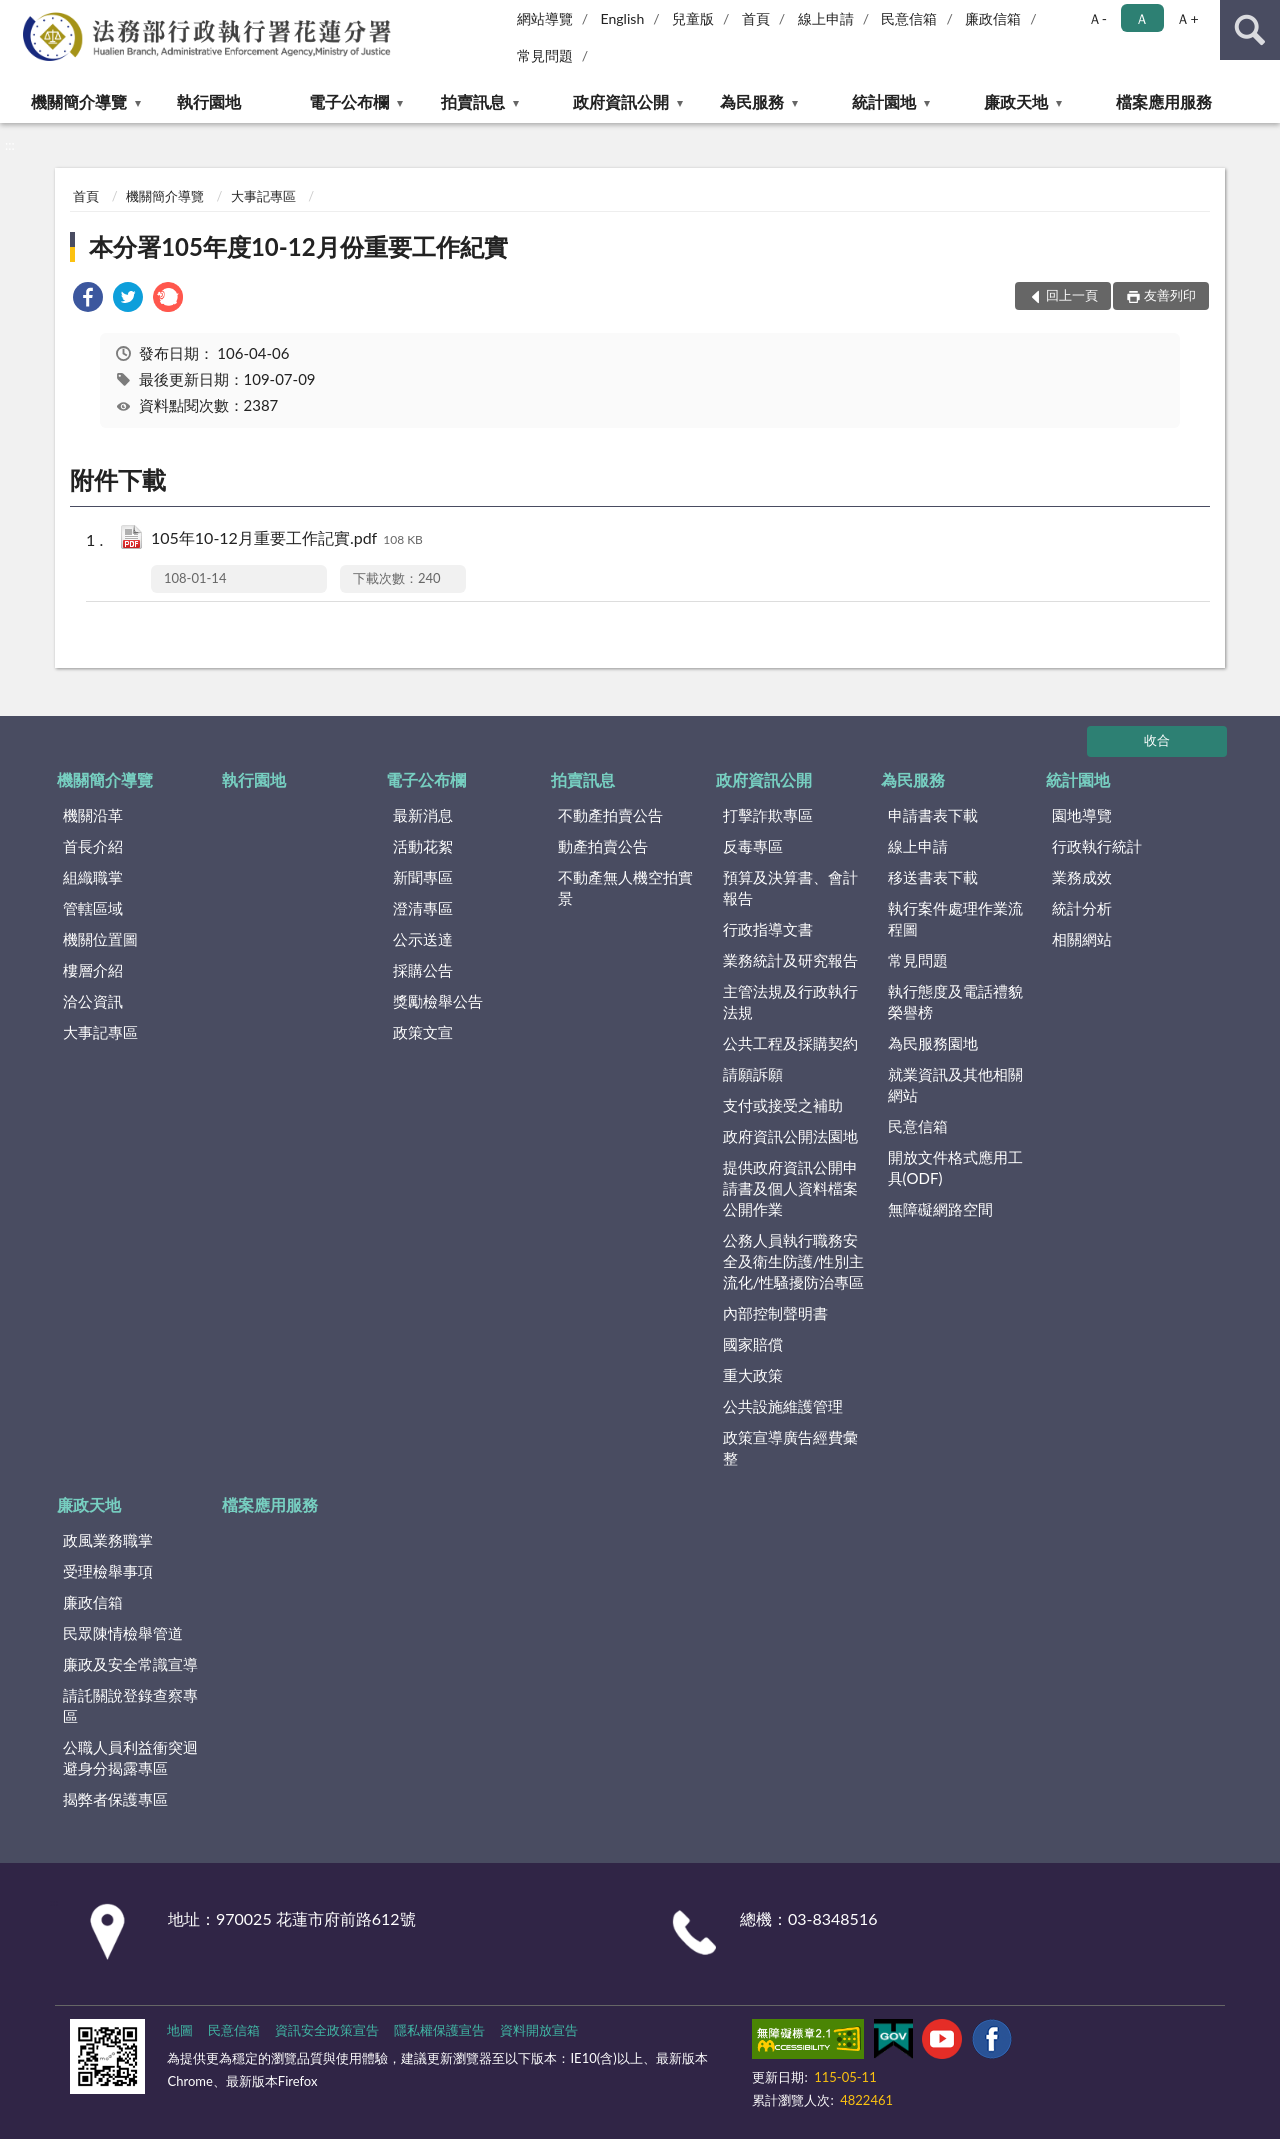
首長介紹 (93, 846)
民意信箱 (909, 18)
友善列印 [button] (1170, 295)
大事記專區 (263, 196)
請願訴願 (753, 1074)
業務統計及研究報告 (790, 960)
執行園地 (209, 101)
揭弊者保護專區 (115, 1799)
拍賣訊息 (473, 101)
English (623, 18)
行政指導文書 (768, 929)
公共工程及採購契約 (790, 1043)
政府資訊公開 (621, 101)
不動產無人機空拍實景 (625, 887)
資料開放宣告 (539, 2030)
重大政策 (753, 1375)
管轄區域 (93, 908)
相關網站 (1082, 939)
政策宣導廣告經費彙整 (790, 1447)
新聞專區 (423, 877)
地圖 (180, 2030)
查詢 (1250, 30)
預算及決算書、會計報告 (790, 887)
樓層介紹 (93, 970)
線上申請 (826, 18)
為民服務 (752, 101)
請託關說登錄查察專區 (130, 1705)
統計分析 (1082, 908)
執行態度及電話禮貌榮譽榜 (955, 1001)
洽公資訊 (93, 1001)
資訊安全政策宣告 (327, 2030)
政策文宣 (423, 1032)
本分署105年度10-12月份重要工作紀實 (298, 246)
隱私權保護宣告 (439, 2030)
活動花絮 (423, 846)
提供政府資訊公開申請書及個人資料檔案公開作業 (790, 1188)
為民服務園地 (933, 1043)
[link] (88, 299)
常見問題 (545, 55)
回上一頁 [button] (1072, 295)
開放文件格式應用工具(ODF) (955, 1167)
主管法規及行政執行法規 (790, 1001)
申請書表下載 (933, 815)
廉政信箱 (993, 18)
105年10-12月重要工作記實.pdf (287, 539)
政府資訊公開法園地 (790, 1136)
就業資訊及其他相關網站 (955, 1084)
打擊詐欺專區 (768, 815)
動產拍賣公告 (603, 846)
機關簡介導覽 (79, 101)
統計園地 (884, 101)
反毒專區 (753, 846)
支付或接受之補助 (783, 1105)
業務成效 (1082, 877)
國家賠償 (753, 1344)
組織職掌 (93, 877)
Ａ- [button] (1097, 18)
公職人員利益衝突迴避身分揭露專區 (130, 1757)
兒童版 (693, 18)
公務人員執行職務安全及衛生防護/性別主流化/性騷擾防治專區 (794, 1261)
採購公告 (423, 970)
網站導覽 (545, 18)
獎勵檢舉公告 (438, 1001)
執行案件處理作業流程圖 (955, 918)
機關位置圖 (100, 939)
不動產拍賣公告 (610, 815)
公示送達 (423, 939)
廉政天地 (1016, 101)
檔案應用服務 (1164, 101)
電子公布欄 (349, 101)
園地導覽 (1082, 815)
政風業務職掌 (108, 1540)
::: (16, 15)
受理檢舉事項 (108, 1571)
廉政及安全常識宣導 (130, 1664)
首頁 (756, 18)
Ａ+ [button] (1187, 18)
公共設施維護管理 (783, 1406)
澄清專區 (423, 908)
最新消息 (423, 815)
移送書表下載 (933, 877)
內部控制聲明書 (775, 1313)
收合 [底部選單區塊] (1157, 740)
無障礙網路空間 (940, 1209)
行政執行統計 (1097, 846)
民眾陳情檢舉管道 (123, 1633)
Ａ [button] (1142, 18)
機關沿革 (93, 815)
